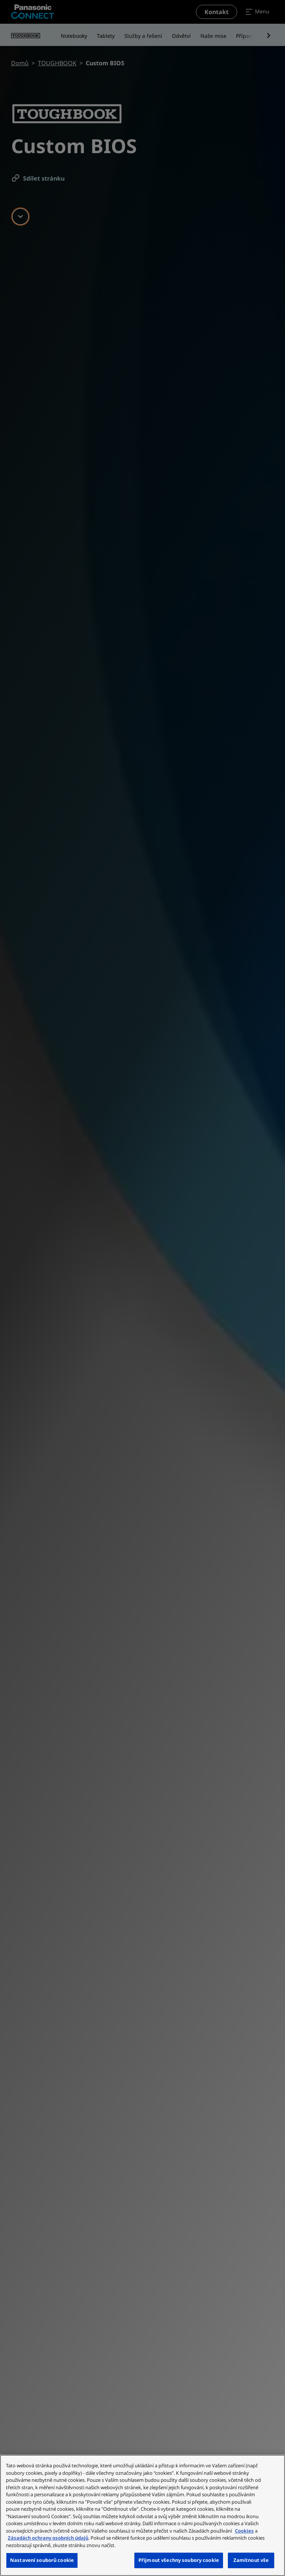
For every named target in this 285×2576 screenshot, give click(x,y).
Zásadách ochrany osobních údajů (48, 2537)
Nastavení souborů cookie (42, 2560)
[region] (142, 2515)
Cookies (244, 2530)
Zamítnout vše (251, 2560)
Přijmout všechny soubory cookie (178, 2560)
